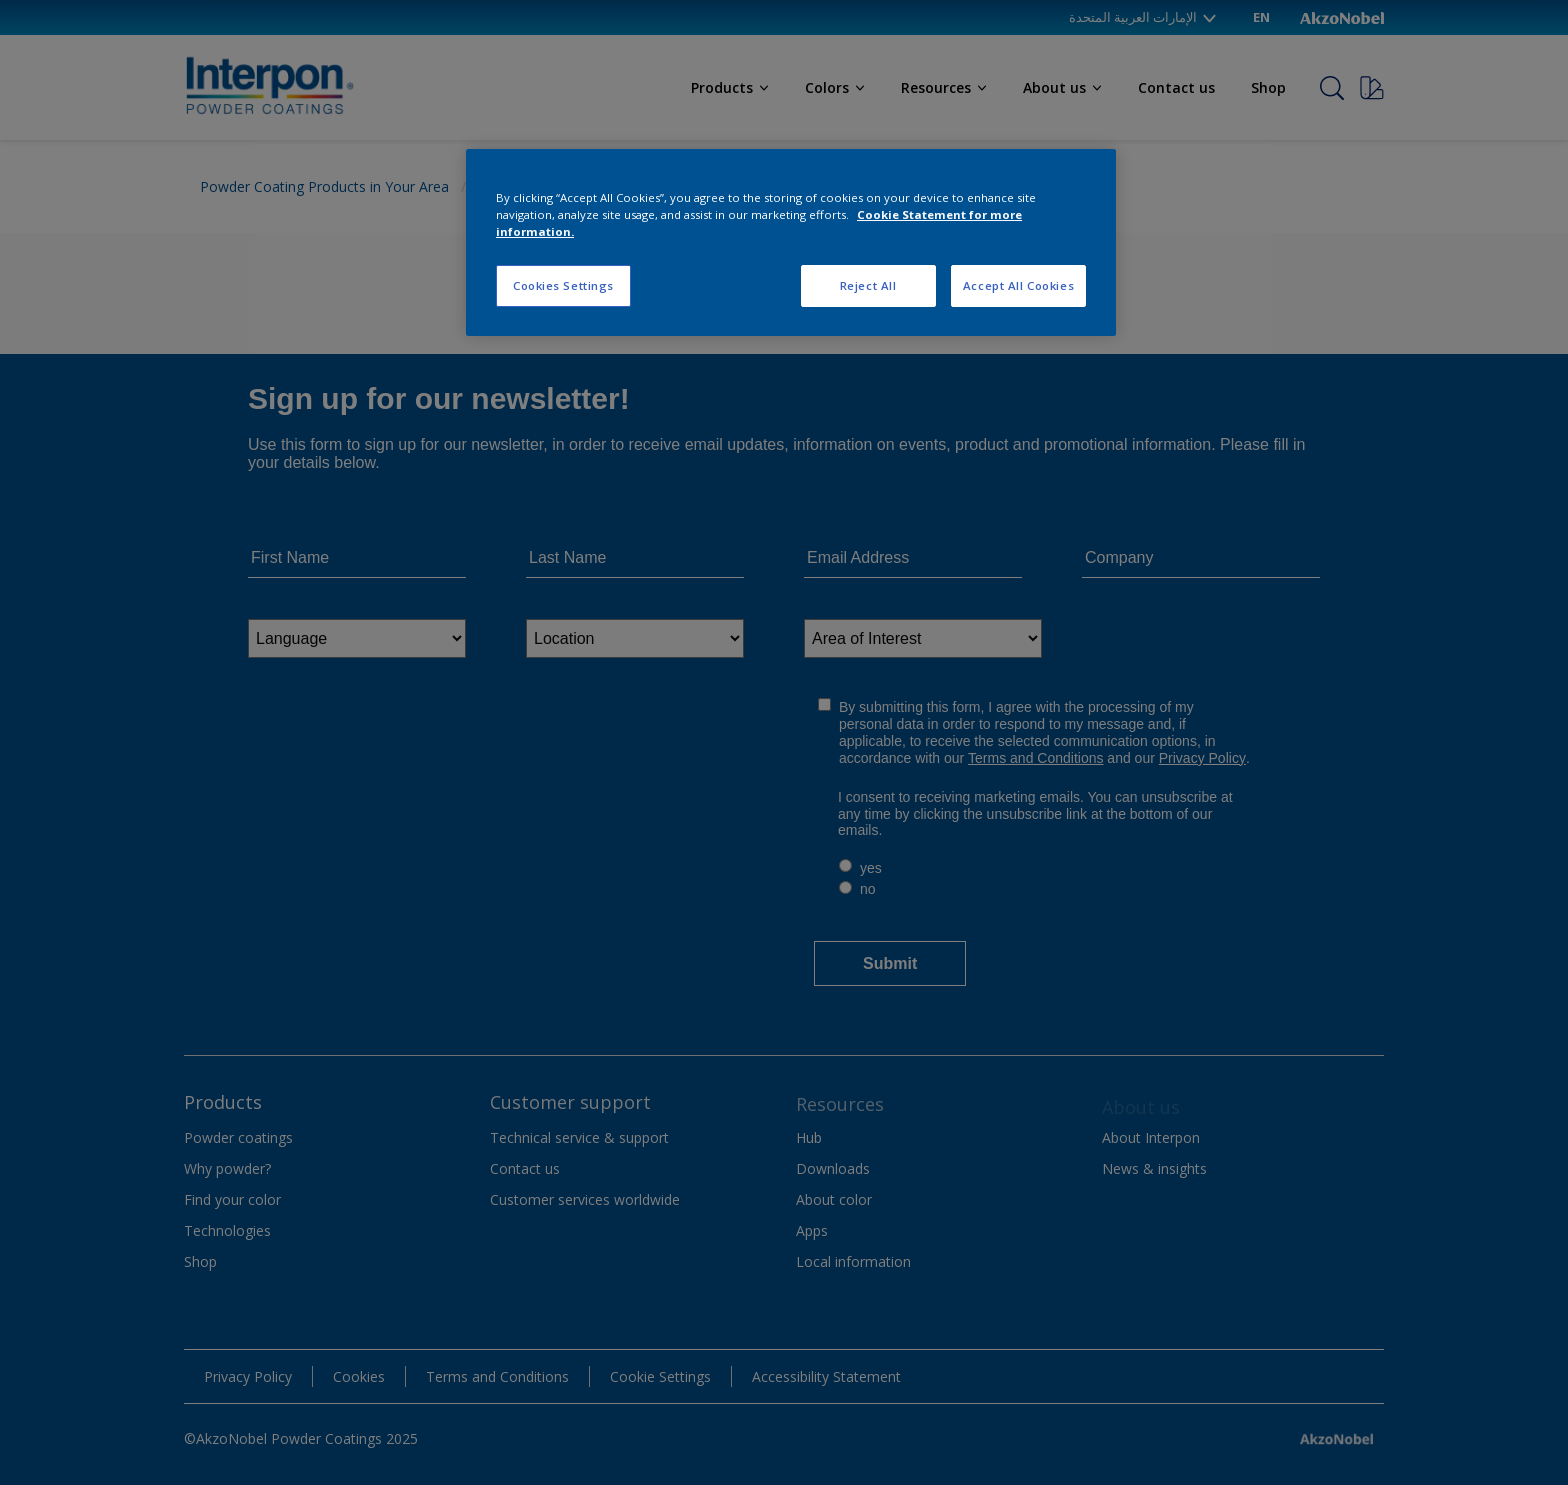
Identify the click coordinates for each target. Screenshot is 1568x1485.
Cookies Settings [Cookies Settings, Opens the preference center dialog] (563, 285)
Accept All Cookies (1018, 285)
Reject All (868, 285)
